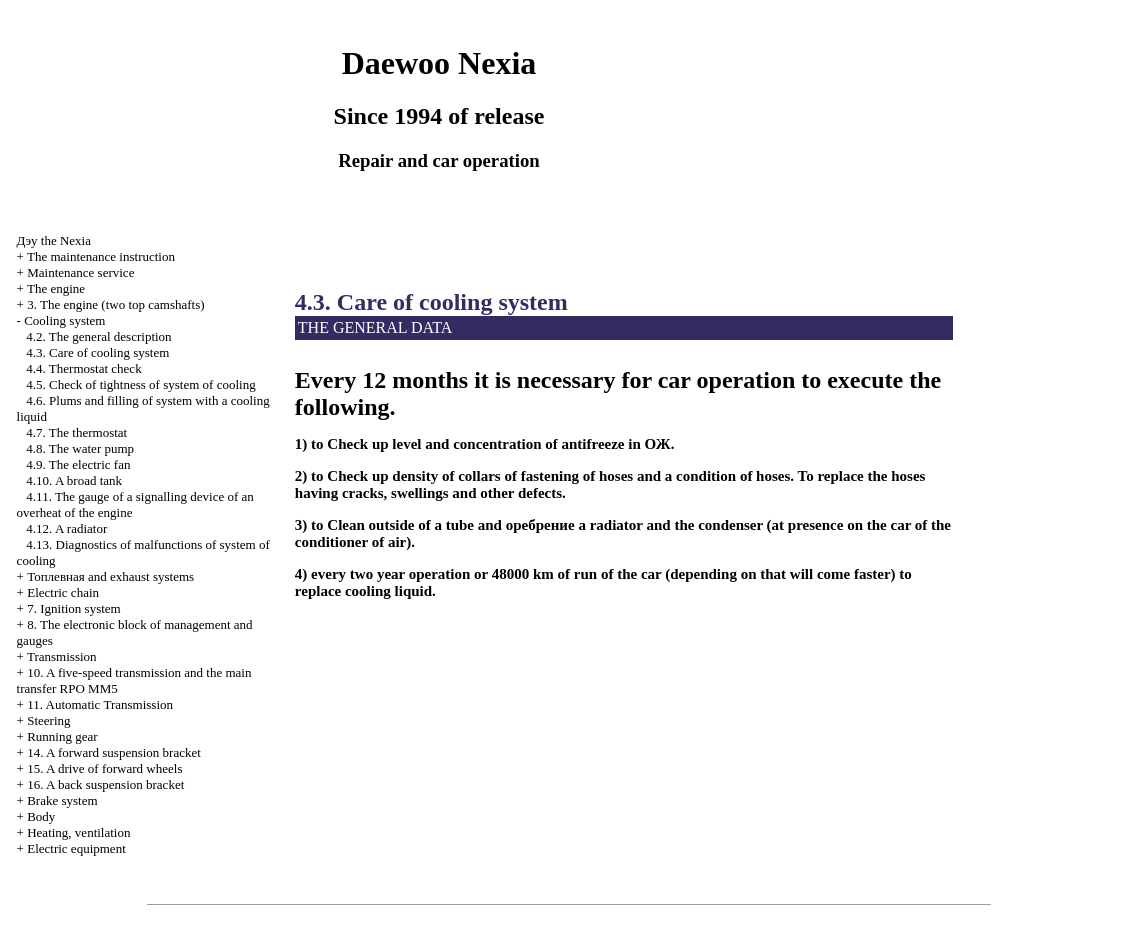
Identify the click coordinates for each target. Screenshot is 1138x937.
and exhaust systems (110, 576)
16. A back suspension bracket (105, 784)
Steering (48, 720)
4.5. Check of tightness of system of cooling (140, 384)
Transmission (62, 656)
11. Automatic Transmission (100, 704)
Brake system (62, 800)
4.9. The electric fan (78, 464)
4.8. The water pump (80, 448)
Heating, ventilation (78, 832)
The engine (56, 288)
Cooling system (64, 320)
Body (41, 816)
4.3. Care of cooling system (97, 352)
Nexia (54, 240)
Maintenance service (80, 272)
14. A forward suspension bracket (114, 752)
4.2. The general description (98, 336)
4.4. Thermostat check (83, 368)
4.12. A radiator (66, 528)
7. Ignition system (74, 608)
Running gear (62, 736)
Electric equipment (76, 848)
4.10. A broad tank (74, 480)
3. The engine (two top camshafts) (115, 304)
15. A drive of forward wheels (104, 768)
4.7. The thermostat (76, 432)
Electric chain (63, 592)
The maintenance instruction (101, 256)
